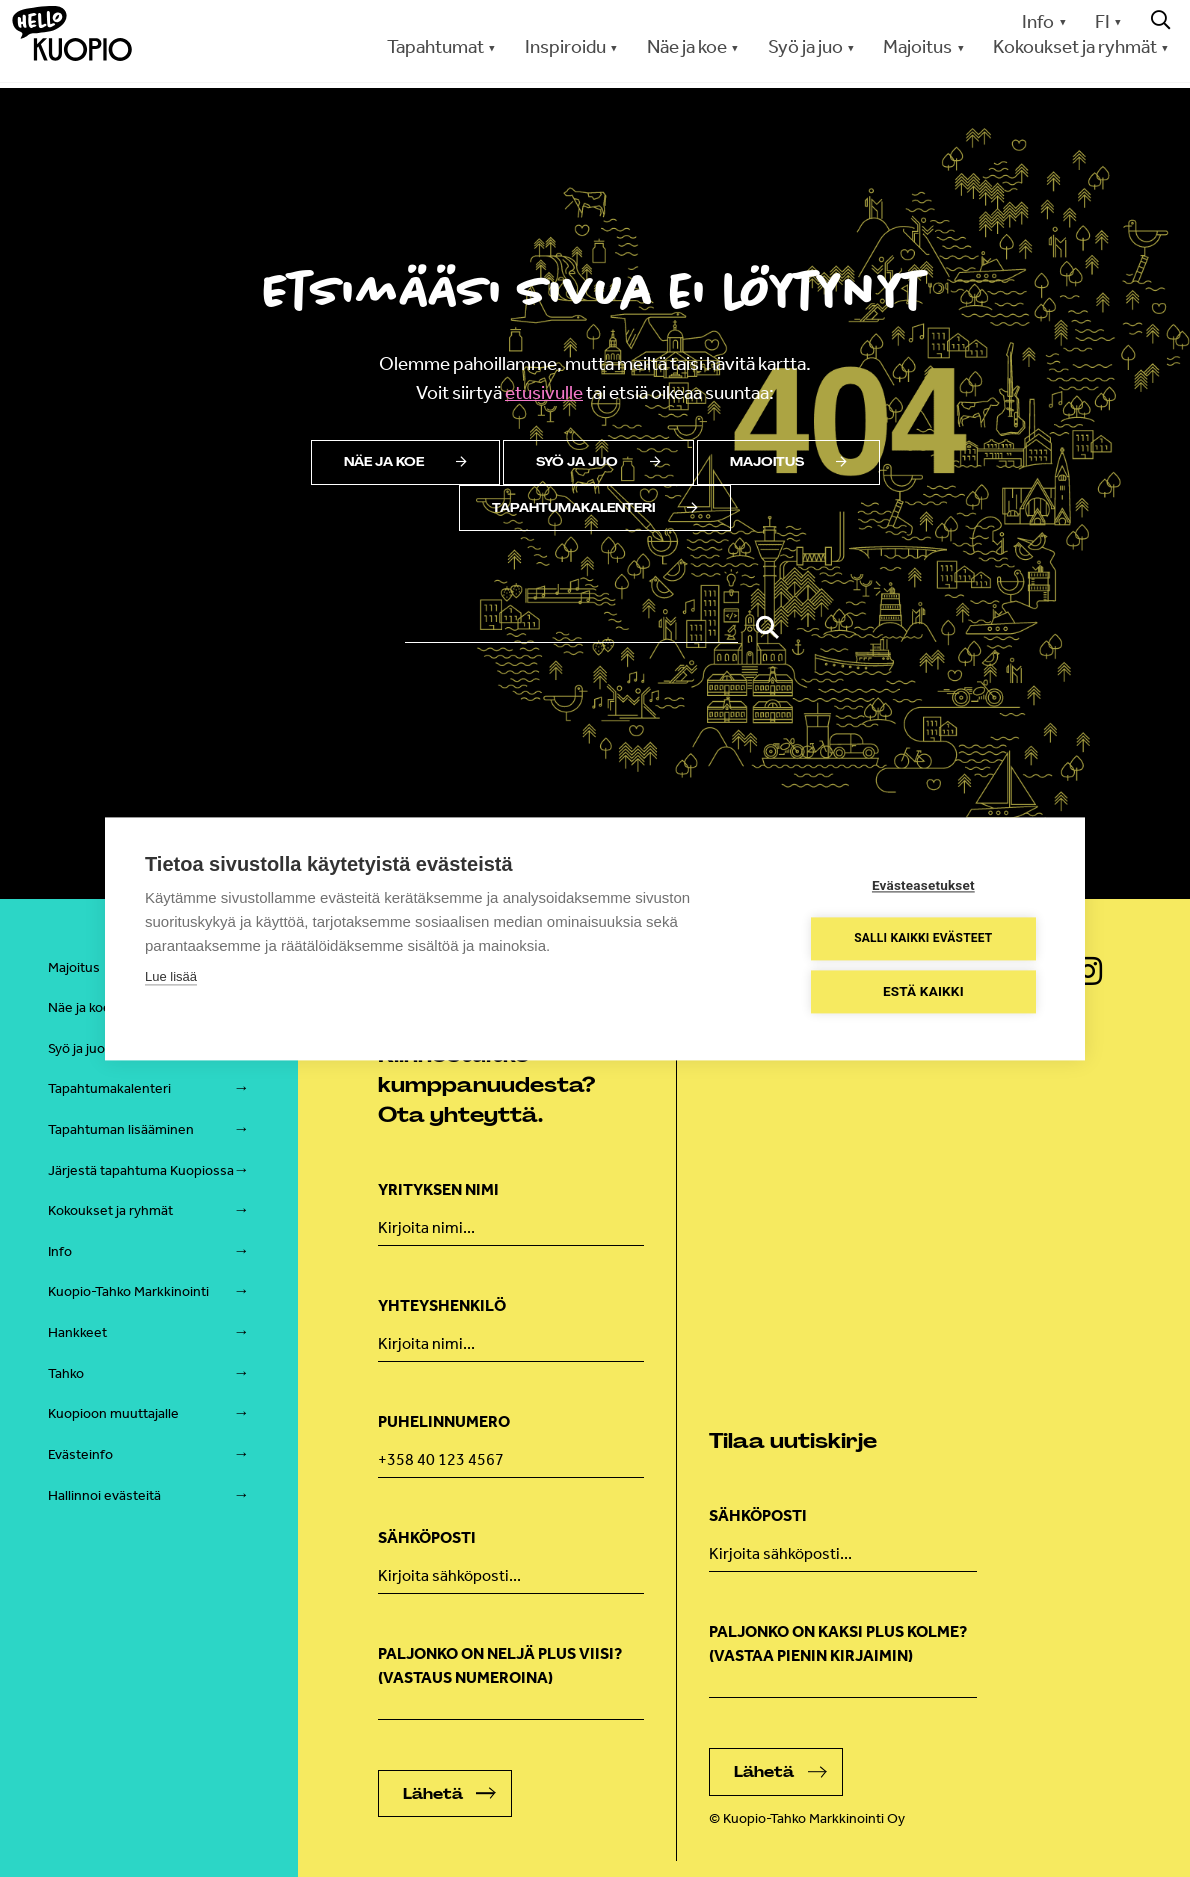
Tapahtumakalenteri (595, 508)
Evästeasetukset (924, 885)
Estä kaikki (924, 991)
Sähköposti (427, 1537)
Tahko (66, 1373)
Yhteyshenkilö (442, 1305)
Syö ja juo (805, 46)
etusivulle (544, 392)
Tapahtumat (435, 46)
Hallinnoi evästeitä (104, 1495)
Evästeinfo (80, 1454)
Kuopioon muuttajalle (113, 1413)
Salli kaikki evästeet (924, 939)
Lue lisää (171, 976)
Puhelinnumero (444, 1421)
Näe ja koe (687, 46)
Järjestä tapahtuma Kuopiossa (141, 1170)
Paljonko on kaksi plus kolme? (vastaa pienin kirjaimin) (838, 1643)
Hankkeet (77, 1332)
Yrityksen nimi (438, 1189)
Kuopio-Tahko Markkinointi (128, 1291)
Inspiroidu (565, 46)
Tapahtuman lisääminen (121, 1129)
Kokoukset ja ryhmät (1075, 46)
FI (1102, 21)
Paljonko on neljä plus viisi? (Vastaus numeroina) (500, 1665)
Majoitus (917, 46)
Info (1038, 21)
